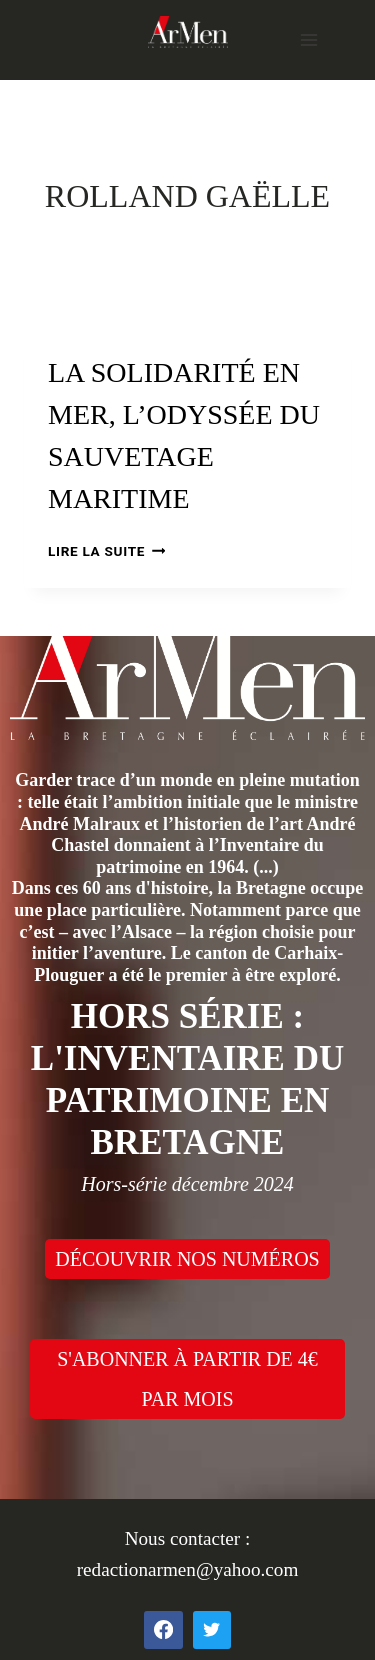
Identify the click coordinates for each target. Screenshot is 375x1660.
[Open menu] (308, 39)
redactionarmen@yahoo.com (188, 1569)
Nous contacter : (188, 1538)
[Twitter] (212, 1630)
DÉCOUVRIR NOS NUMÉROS (187, 1259)
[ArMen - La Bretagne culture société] (188, 31)
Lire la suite (106, 551)
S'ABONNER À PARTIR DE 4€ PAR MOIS (187, 1379)
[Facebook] (163, 1630)
